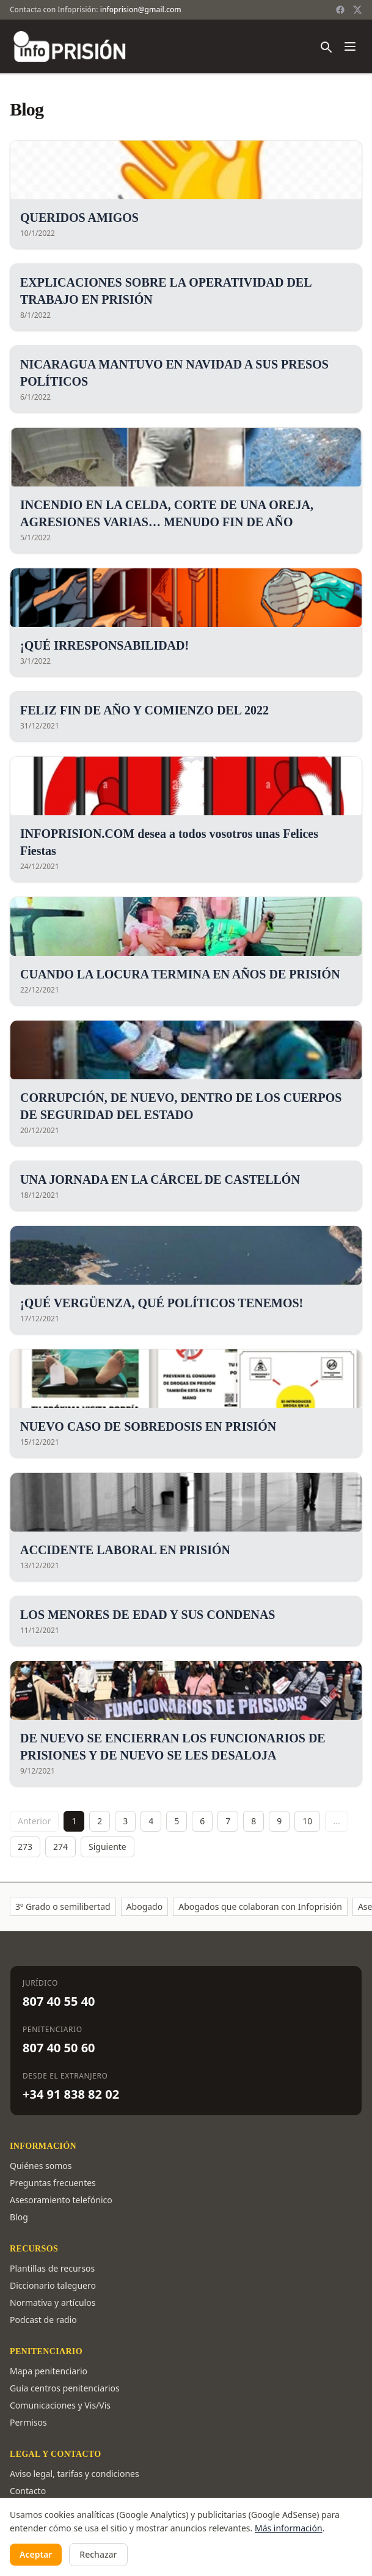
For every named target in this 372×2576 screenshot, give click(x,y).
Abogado (144, 1906)
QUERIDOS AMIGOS (79, 217)
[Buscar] (325, 46)
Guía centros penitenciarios (65, 2388)
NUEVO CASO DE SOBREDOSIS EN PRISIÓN (148, 1426)
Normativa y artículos (52, 2302)
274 (60, 1846)
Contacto (28, 2491)
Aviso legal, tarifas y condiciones (74, 2473)
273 (25, 1846)
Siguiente (107, 1846)
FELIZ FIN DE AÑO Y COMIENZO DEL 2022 (144, 710)
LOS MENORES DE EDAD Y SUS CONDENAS (147, 1614)
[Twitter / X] (357, 10)
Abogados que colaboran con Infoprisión (260, 1906)
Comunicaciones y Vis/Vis (60, 2405)
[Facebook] (340, 10)
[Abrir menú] (350, 46)
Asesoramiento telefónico (61, 2200)
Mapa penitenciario (48, 2371)
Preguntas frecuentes (53, 2183)
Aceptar (36, 2554)
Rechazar (98, 2554)
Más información (289, 2528)
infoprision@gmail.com (140, 9)
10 (307, 1821)
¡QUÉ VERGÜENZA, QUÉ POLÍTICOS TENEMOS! (161, 1303)
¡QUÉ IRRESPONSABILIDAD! (104, 645)
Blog (19, 2217)
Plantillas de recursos (52, 2268)
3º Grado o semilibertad (63, 1906)
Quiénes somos (40, 2165)
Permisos (28, 2422)
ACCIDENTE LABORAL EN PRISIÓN (125, 1550)
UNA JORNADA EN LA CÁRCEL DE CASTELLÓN (160, 1179)
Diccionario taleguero (53, 2285)
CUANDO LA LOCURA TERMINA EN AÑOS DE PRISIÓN (180, 974)
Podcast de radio (43, 2319)
